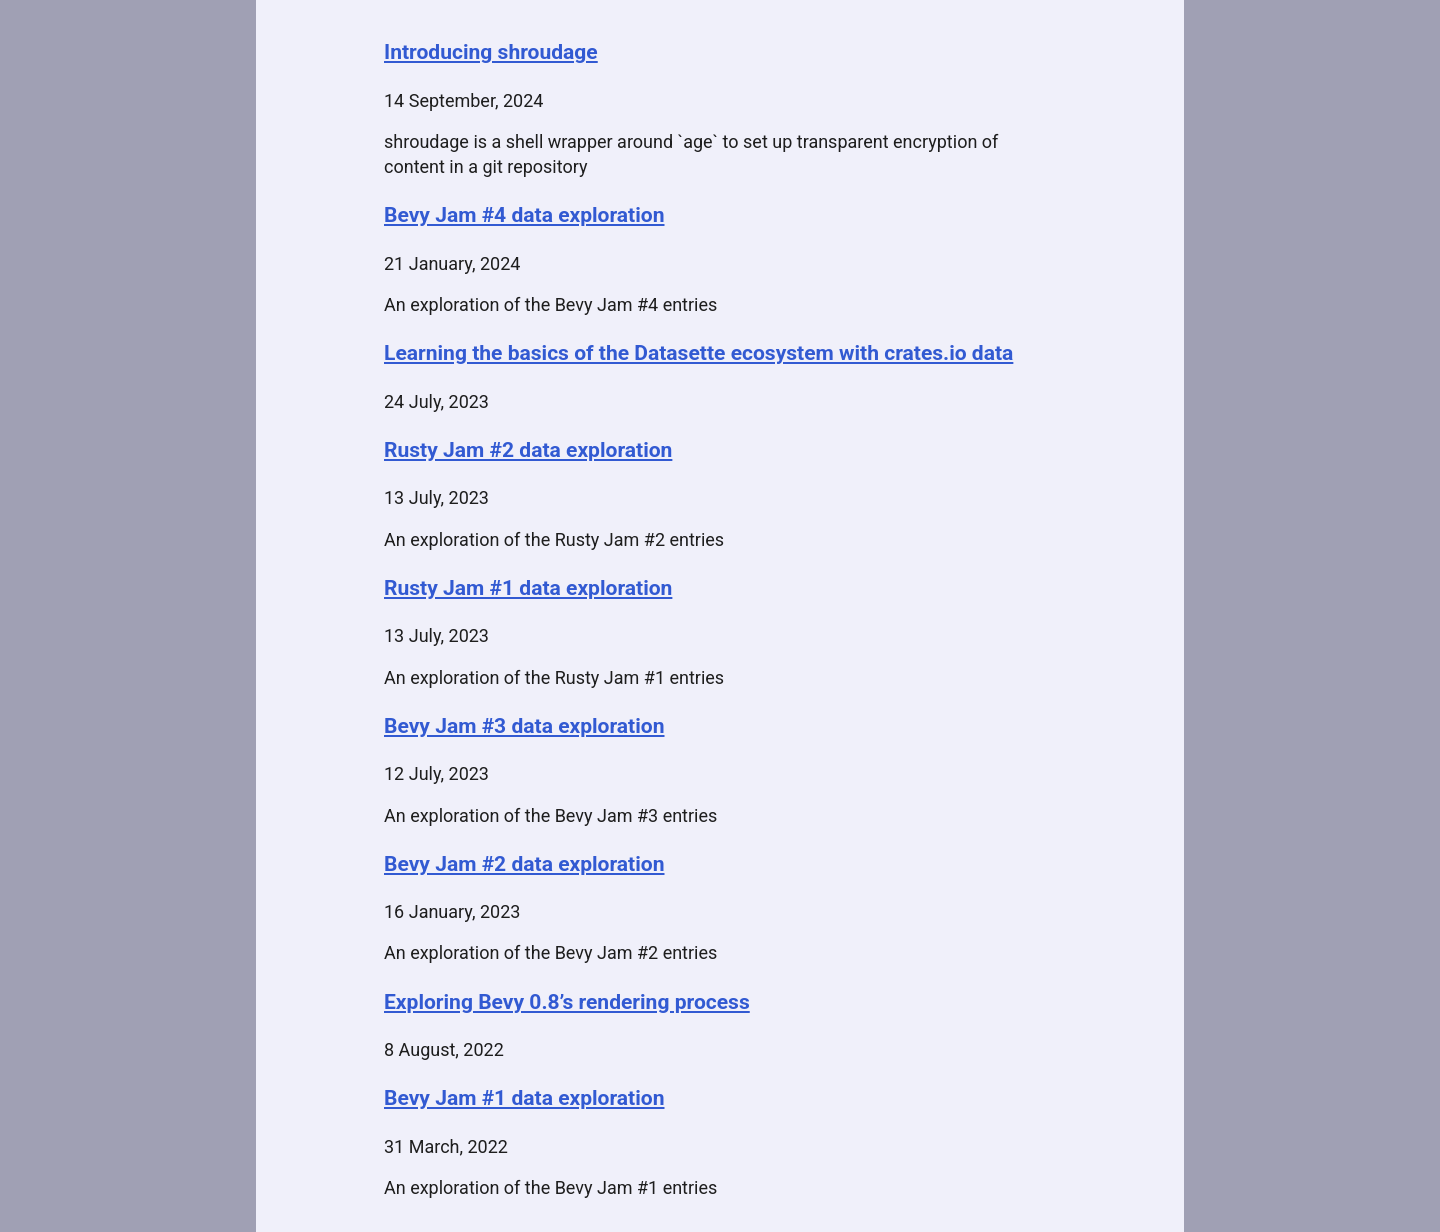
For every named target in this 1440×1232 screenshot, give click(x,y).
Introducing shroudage (491, 51)
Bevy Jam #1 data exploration (524, 1097)
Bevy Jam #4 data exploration (524, 214)
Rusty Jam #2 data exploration (528, 449)
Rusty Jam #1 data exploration (528, 587)
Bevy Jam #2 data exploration (524, 863)
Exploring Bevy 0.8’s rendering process (567, 1001)
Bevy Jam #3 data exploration (524, 725)
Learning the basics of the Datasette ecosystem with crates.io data (698, 352)
